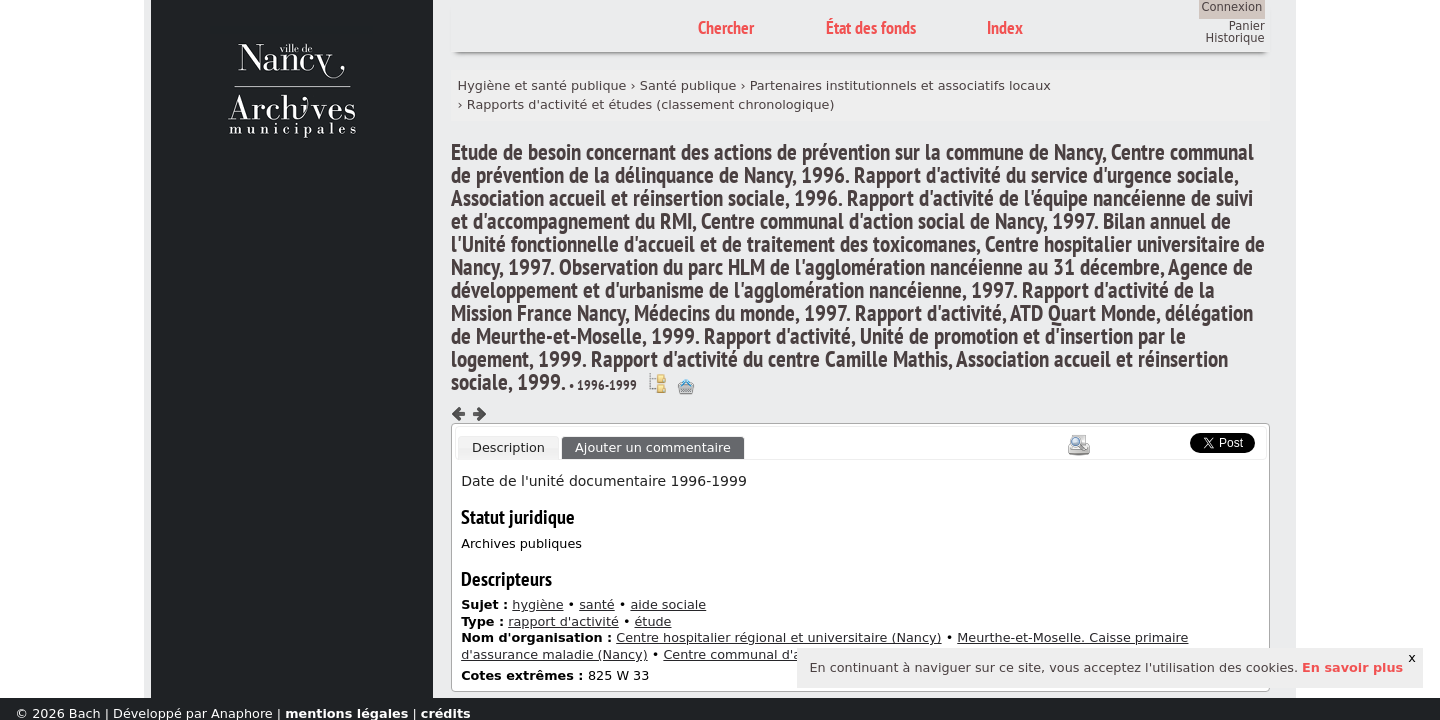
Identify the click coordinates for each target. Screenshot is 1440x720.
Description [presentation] (508, 447)
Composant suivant (479, 414)
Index (1005, 27)
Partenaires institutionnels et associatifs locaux (900, 85)
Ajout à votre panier (686, 387)
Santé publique (688, 85)
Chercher (726, 27)
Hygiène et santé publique (542, 85)
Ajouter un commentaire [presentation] (653, 447)
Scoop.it (1160, 440)
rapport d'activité (563, 621)
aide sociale (668, 604)
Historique (1235, 38)
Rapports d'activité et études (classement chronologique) (651, 104)
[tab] (508, 448)
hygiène (537, 604)
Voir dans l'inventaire (657, 383)
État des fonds (871, 27)
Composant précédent (459, 414)
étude (653, 621)
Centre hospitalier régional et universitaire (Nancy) (778, 637)
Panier (1247, 26)
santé (597, 604)
